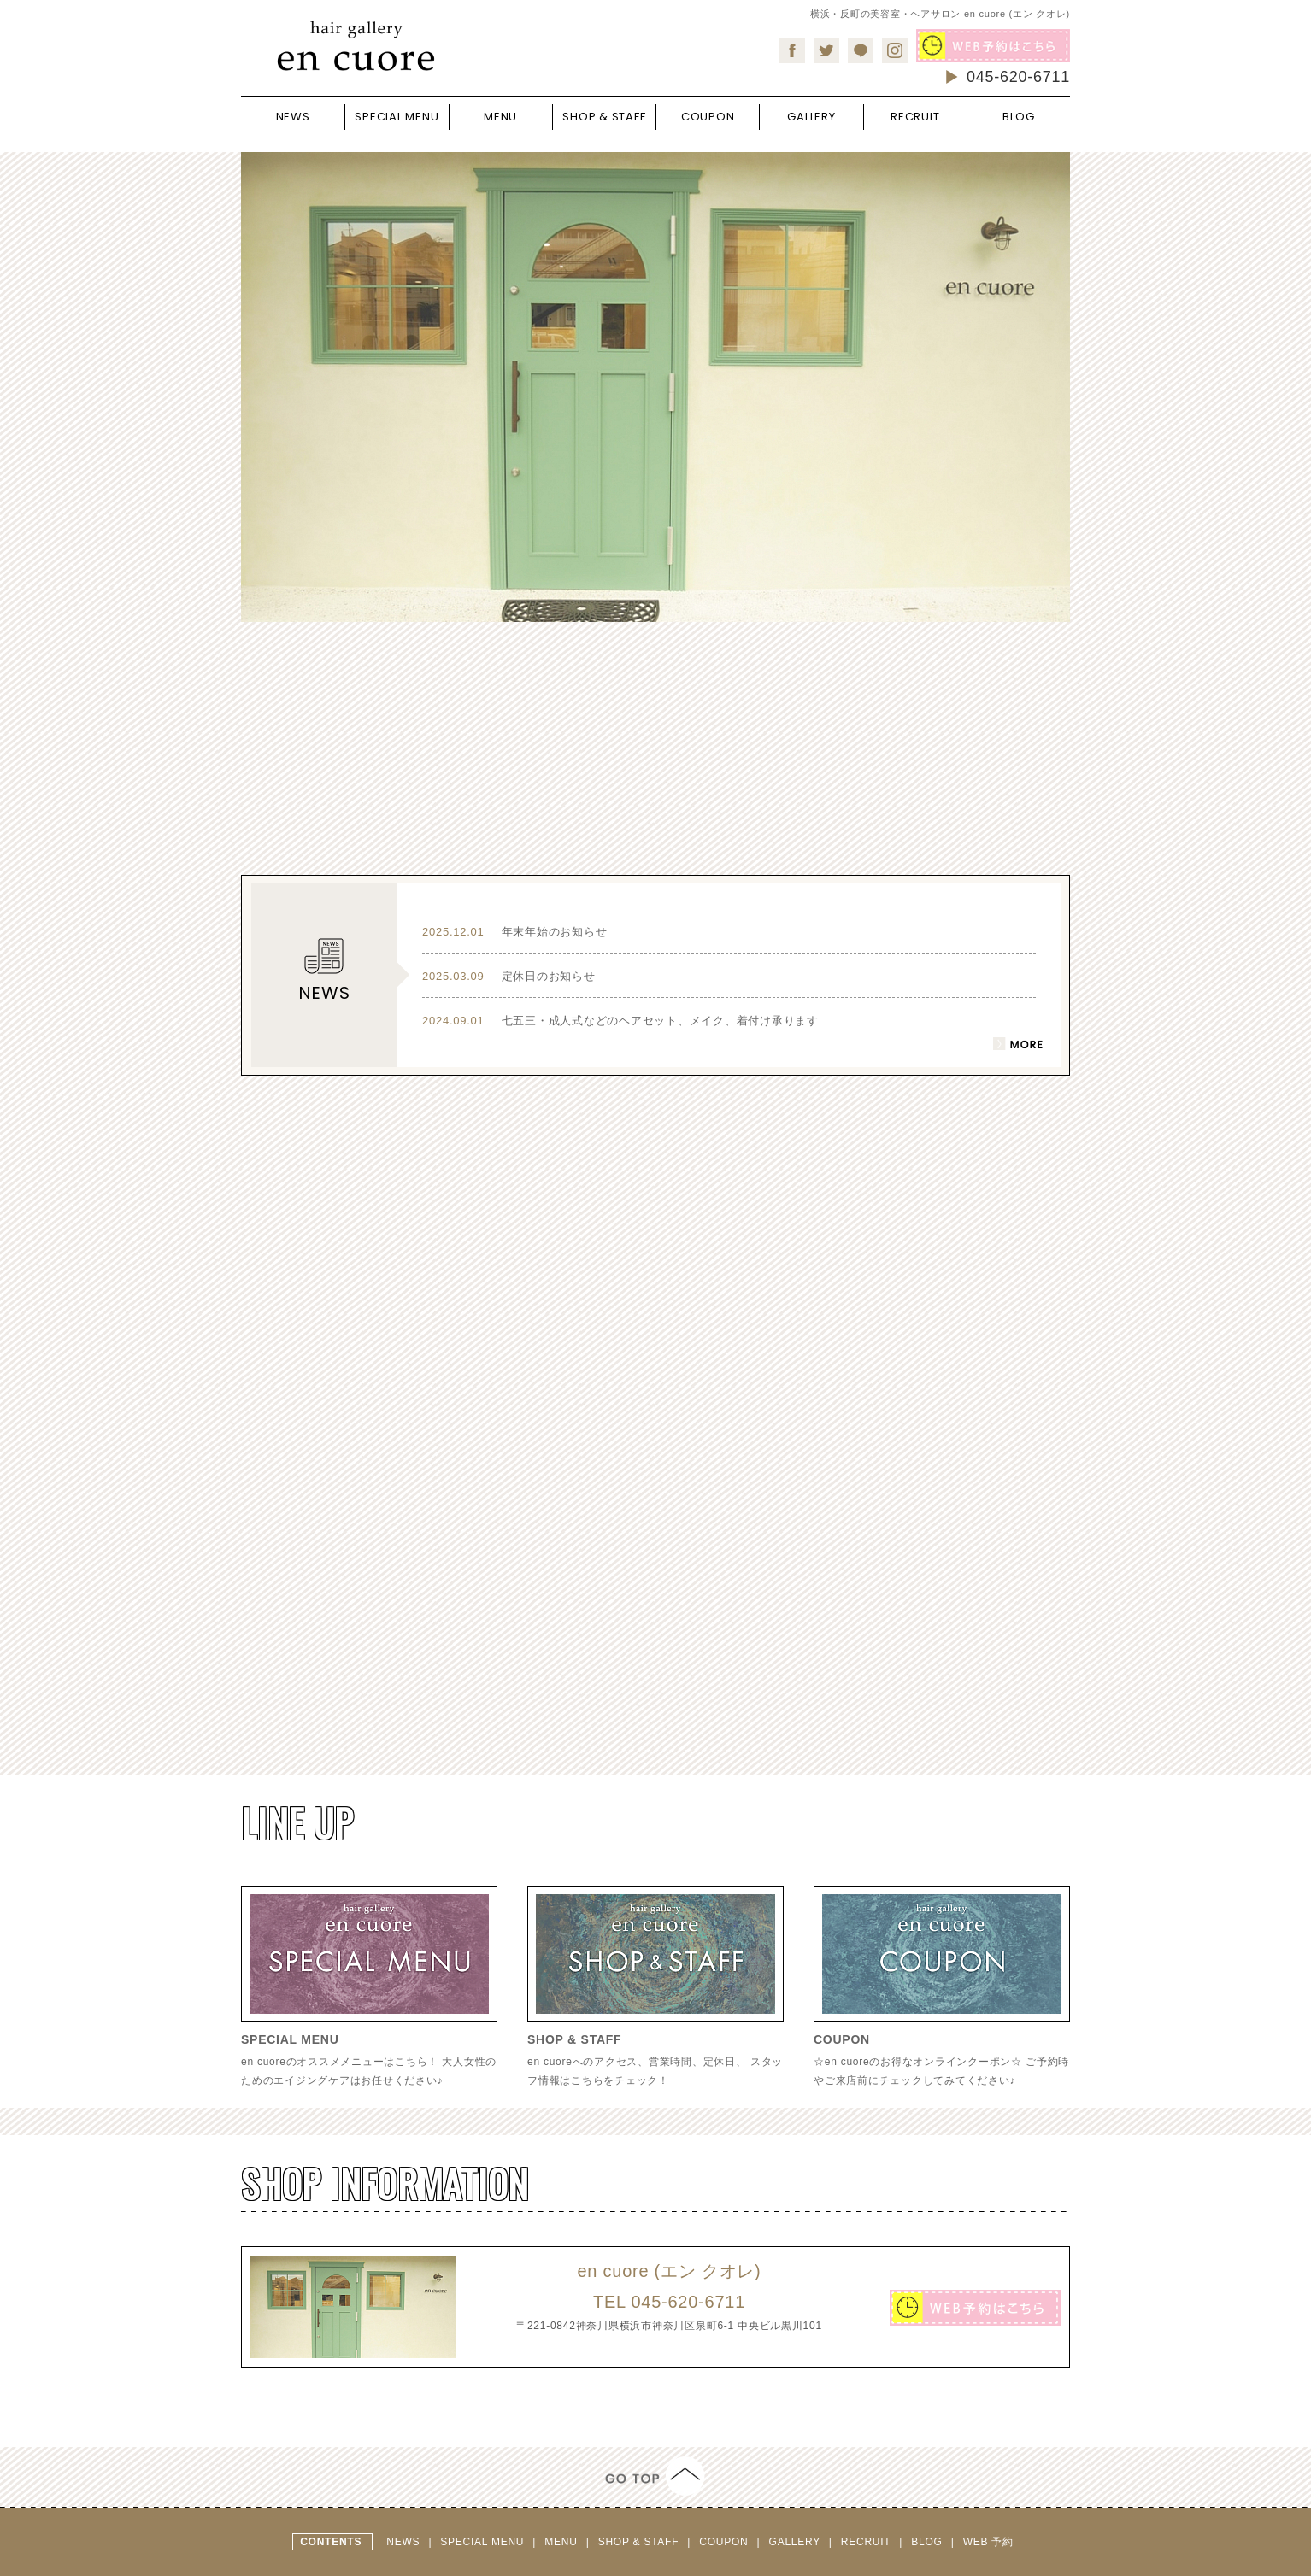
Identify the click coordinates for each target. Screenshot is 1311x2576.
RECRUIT (867, 2542)
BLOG (928, 2542)
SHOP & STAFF (640, 2542)
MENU (562, 2542)
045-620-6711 (1007, 76)
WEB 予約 (988, 2542)
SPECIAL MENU (483, 2542)
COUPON (725, 2542)
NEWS (404, 2542)
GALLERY (796, 2542)
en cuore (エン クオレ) (669, 2271)
